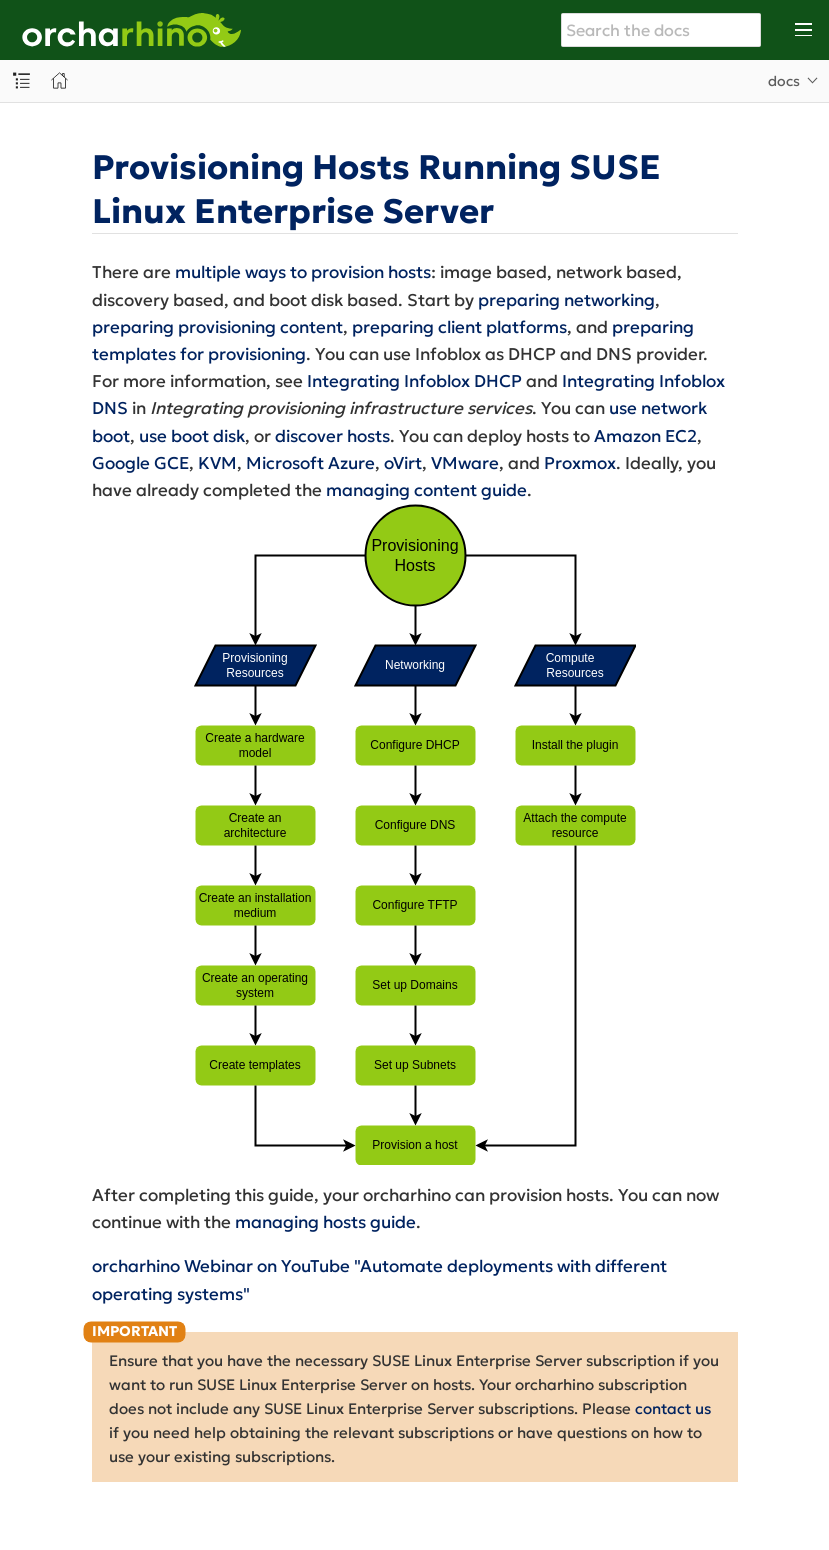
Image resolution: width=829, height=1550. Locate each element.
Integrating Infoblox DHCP (414, 381)
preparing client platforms (459, 327)
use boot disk (192, 436)
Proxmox (580, 463)
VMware (465, 463)
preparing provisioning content (217, 327)
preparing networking (566, 300)
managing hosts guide (325, 1222)
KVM (217, 463)
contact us (673, 1408)
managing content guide (426, 490)
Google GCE (140, 463)
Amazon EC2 (645, 436)
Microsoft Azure (310, 463)
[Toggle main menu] (803, 30)
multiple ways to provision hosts (303, 272)
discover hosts (332, 436)
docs (784, 81)
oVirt (403, 463)
